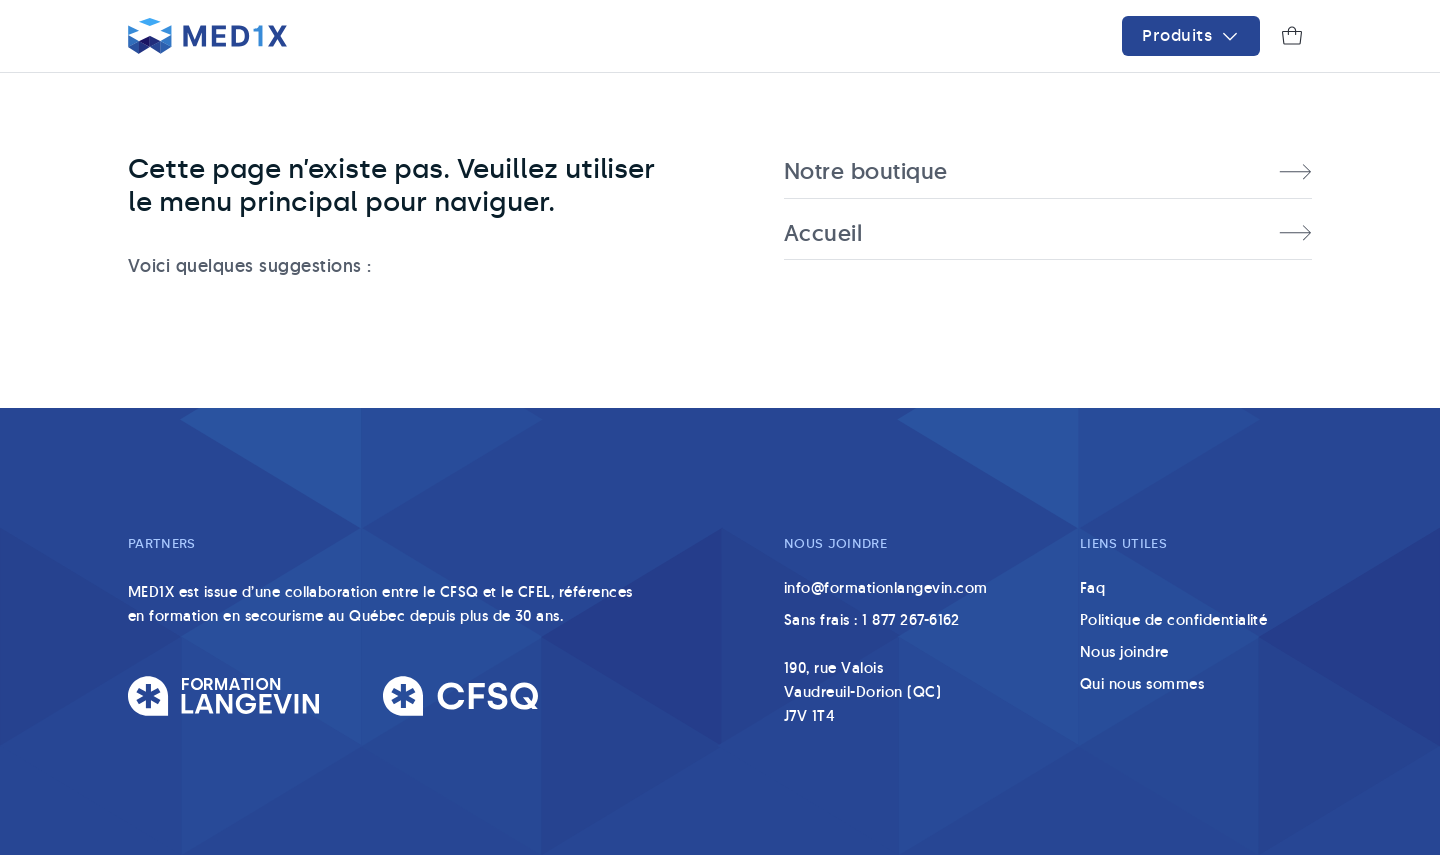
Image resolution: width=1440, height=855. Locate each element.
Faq (1092, 587)
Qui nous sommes (1142, 683)
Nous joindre (1124, 651)
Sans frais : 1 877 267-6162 (872, 619)
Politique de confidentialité (1173, 619)
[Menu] (1191, 36)
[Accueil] (207, 36)
